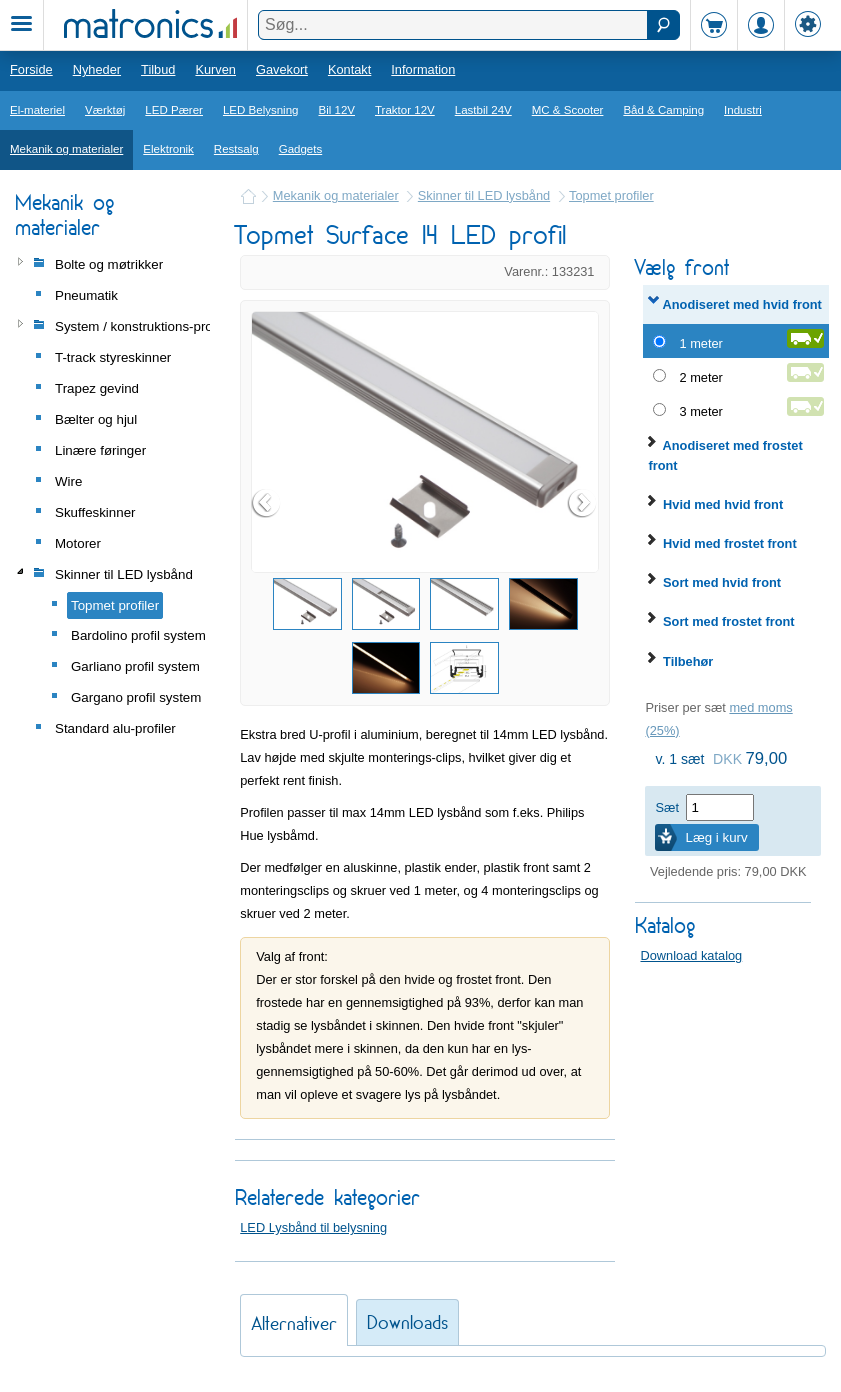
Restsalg (236, 149)
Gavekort (282, 69)
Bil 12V (337, 110)
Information (423, 69)
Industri (743, 110)
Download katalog (691, 955)
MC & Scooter (568, 110)
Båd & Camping (663, 110)
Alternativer (294, 1323)
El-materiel (37, 110)
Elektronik (168, 149)
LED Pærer (174, 110)
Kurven (215, 69)
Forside (31, 69)
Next (583, 503)
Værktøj (105, 110)
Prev (267, 503)
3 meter (700, 411)
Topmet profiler (611, 195)
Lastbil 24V (483, 110)
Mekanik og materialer (66, 149)
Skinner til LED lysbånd (484, 195)
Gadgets (301, 149)
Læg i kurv (716, 837)
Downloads (407, 1322)
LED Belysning (261, 110)
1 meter (700, 343)
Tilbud (158, 69)
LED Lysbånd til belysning (313, 1227)
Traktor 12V (405, 110)
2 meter (700, 377)
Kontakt (349, 69)
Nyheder (97, 69)
